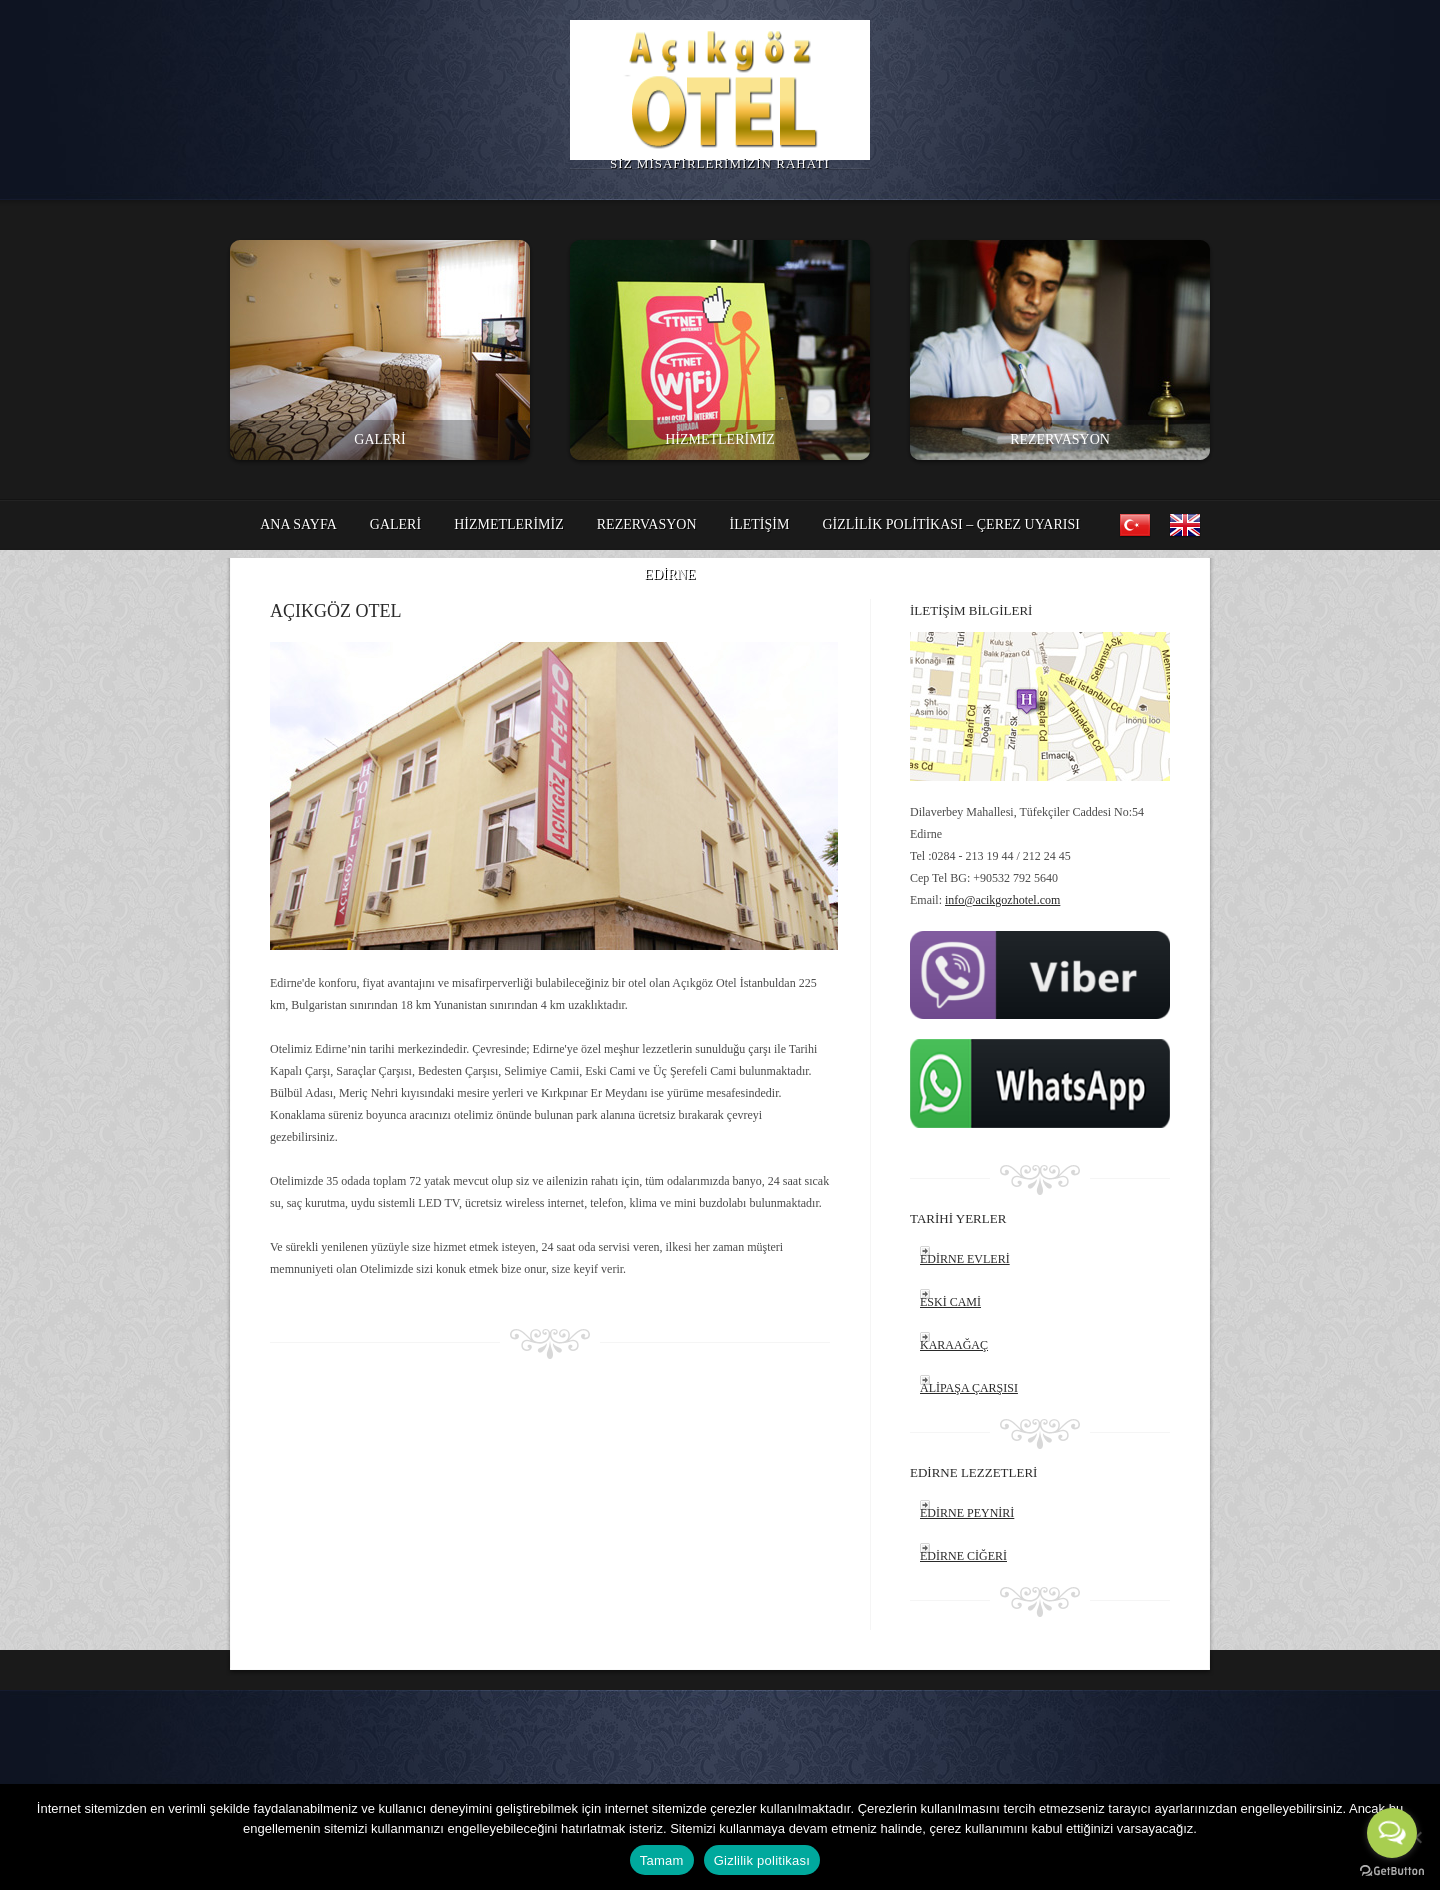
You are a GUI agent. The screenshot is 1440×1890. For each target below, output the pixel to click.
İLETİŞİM (760, 524)
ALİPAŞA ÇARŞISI (969, 1388)
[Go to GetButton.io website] (1392, 1870)
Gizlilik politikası (762, 1860)
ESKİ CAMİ (950, 1302)
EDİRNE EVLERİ (965, 1259)
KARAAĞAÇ (954, 1345)
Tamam (662, 1860)
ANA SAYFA (298, 524)
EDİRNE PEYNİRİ (967, 1513)
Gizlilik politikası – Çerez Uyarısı (950, 524)
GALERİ (379, 439)
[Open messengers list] (1392, 1833)
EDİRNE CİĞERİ (963, 1556)
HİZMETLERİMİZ (720, 439)
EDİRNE (669, 581)
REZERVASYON (1060, 439)
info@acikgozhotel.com (1002, 900)
